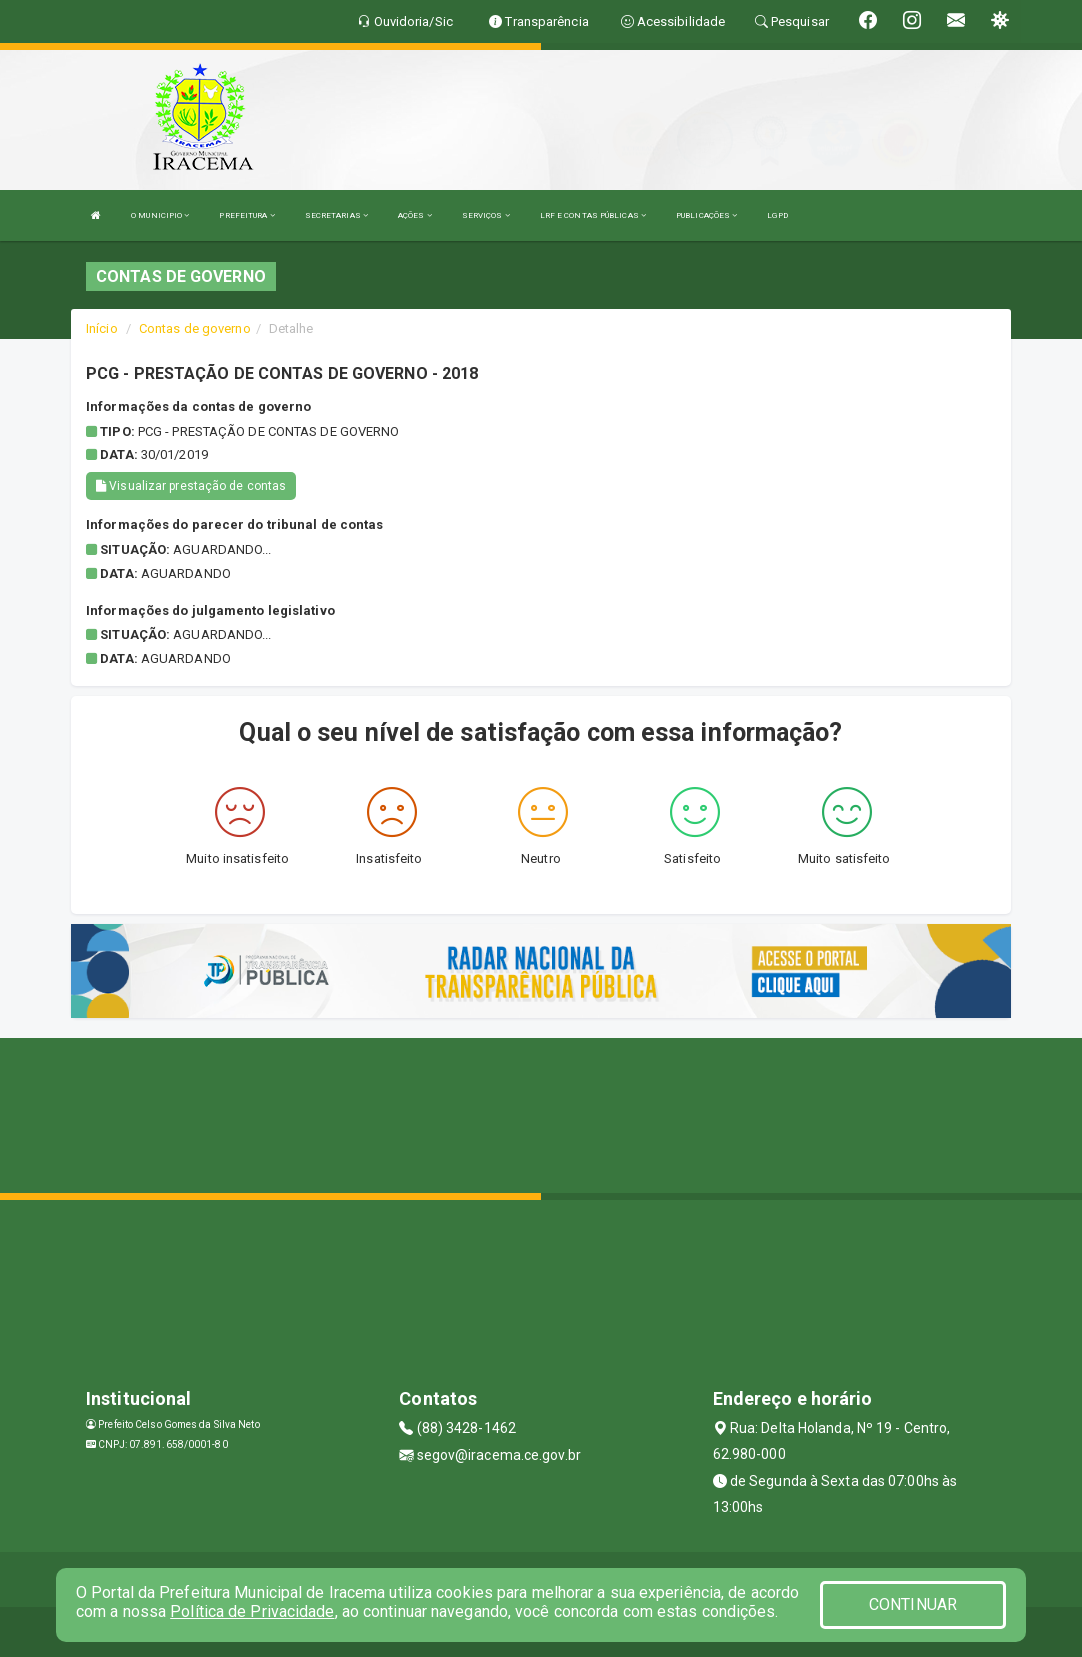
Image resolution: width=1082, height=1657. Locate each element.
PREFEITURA (246, 215)
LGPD (777, 215)
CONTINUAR (913, 1604)
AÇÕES (415, 215)
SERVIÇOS (486, 215)
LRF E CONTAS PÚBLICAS (593, 215)
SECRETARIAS (336, 215)
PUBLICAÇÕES (706, 215)
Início (102, 328)
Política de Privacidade (252, 1611)
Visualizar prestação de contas (191, 486)
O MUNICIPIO (160, 215)
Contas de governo (195, 328)
